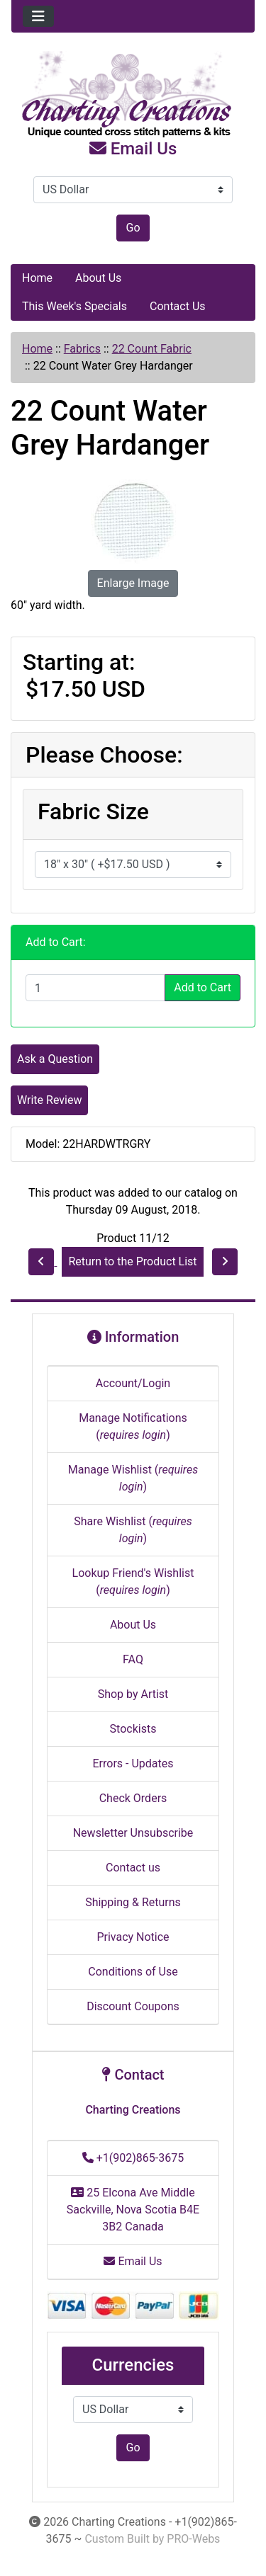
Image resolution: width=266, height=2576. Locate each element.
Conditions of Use (132, 1971)
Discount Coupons (133, 2006)
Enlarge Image (133, 583)
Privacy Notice (132, 1937)
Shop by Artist (133, 1694)
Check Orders (133, 1798)
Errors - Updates (132, 1763)
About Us (98, 278)
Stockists (133, 1729)
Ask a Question (55, 1059)
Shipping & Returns (133, 1902)
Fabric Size (93, 811)
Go (133, 227)
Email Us (133, 149)
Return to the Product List (132, 1261)
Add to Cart (202, 987)
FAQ (133, 1659)
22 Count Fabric (152, 348)
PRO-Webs (193, 2539)
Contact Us (178, 306)
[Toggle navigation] (38, 16)
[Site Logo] (133, 95)
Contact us (133, 1867)
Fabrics (82, 348)
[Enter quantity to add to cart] (95, 987)
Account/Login (133, 1383)
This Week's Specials (74, 306)
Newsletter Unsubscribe (133, 1833)
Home (37, 278)
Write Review (49, 1100)
